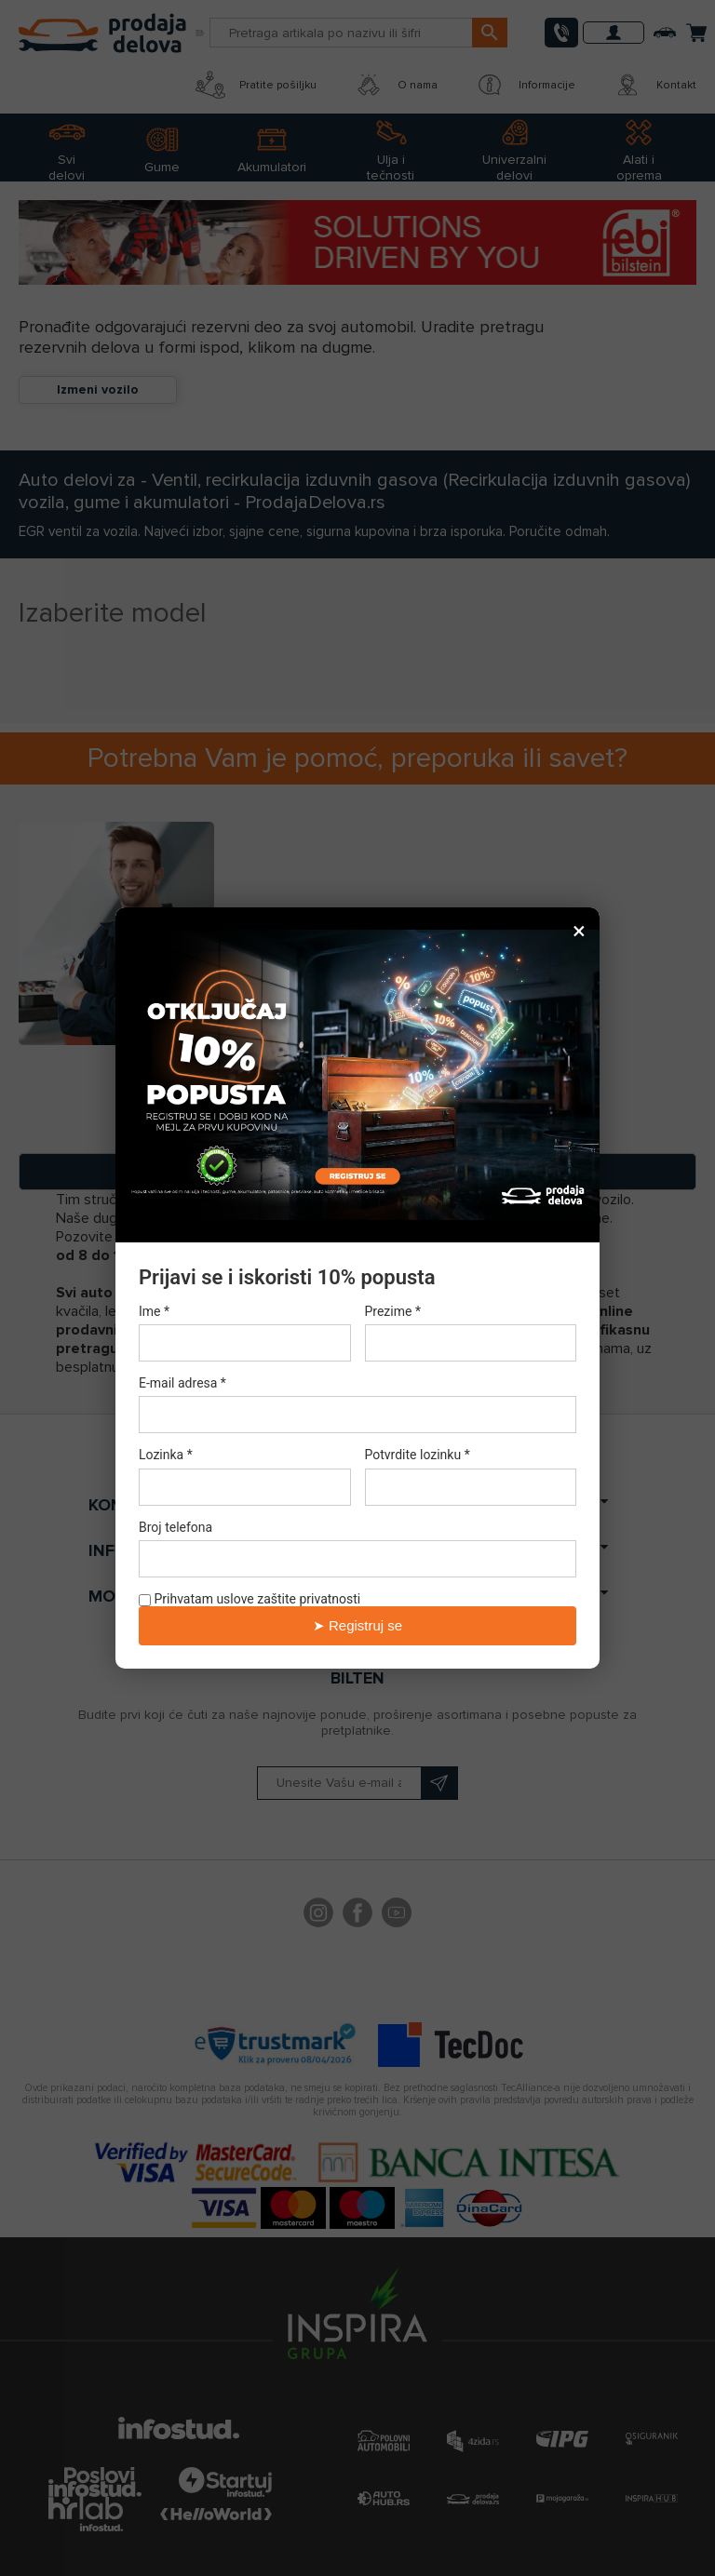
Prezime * (393, 1311)
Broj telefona (175, 1527)
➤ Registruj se (357, 1625)
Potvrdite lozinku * (417, 1455)
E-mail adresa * (182, 1382)
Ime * (154, 1311)
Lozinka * (166, 1455)
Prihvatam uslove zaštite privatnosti (249, 1598)
